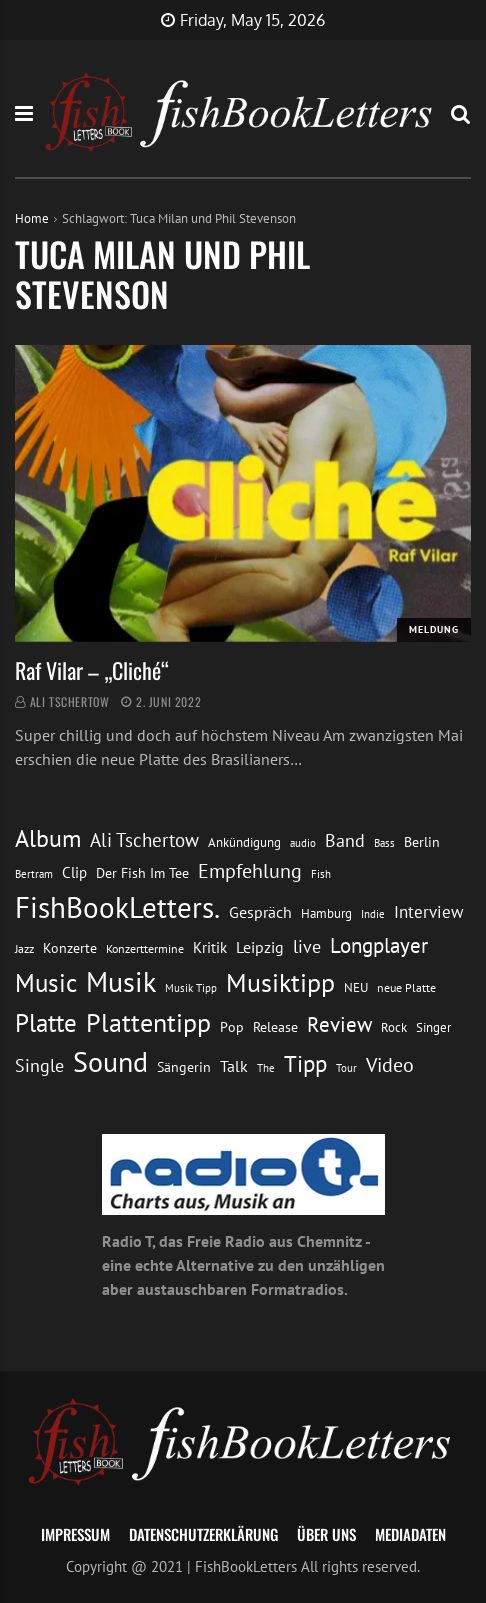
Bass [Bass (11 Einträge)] (384, 842)
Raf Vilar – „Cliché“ (92, 670)
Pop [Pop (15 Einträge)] (232, 1027)
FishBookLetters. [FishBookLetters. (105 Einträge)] (117, 907)
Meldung (434, 629)
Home (32, 218)
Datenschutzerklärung (203, 1534)
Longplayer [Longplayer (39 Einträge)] (379, 945)
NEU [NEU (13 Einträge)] (356, 987)
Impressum (75, 1534)
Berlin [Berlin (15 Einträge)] (422, 842)
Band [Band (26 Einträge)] (345, 840)
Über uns (326, 1534)
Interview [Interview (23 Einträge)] (429, 912)
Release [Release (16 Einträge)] (275, 1027)
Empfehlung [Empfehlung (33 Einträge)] (250, 870)
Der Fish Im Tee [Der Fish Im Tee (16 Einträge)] (142, 873)
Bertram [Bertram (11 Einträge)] (34, 873)
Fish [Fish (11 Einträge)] (321, 873)
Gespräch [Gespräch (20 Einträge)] (260, 912)
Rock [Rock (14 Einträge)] (394, 1027)
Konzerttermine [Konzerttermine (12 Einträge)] (145, 948)
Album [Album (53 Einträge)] (48, 838)
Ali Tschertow (70, 701)
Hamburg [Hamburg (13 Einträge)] (326, 913)
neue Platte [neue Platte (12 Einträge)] (406, 987)
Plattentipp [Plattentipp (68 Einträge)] (148, 1022)
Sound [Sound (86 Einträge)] (110, 1062)
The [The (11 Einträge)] (266, 1067)
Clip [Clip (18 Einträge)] (74, 872)
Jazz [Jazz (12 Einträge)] (24, 948)
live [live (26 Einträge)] (307, 946)
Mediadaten (410, 1534)
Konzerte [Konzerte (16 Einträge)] (70, 948)
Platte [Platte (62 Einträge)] (46, 1023)
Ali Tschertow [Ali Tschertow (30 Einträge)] (144, 840)
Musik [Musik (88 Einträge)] (121, 982)
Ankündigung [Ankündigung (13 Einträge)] (244, 842)
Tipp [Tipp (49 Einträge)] (305, 1063)
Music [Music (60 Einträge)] (46, 983)
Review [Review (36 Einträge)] (339, 1024)
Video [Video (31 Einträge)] (390, 1064)
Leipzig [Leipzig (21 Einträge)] (260, 947)
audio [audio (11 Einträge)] (303, 842)
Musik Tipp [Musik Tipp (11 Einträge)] (191, 987)
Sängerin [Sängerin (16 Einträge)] (184, 1067)
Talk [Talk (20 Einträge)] (234, 1066)
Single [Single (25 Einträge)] (39, 1065)
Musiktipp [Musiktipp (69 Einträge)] (280, 982)
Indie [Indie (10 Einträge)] (373, 914)
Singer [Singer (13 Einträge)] (433, 1027)
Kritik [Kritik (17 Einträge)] (210, 947)
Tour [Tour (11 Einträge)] (346, 1067)
